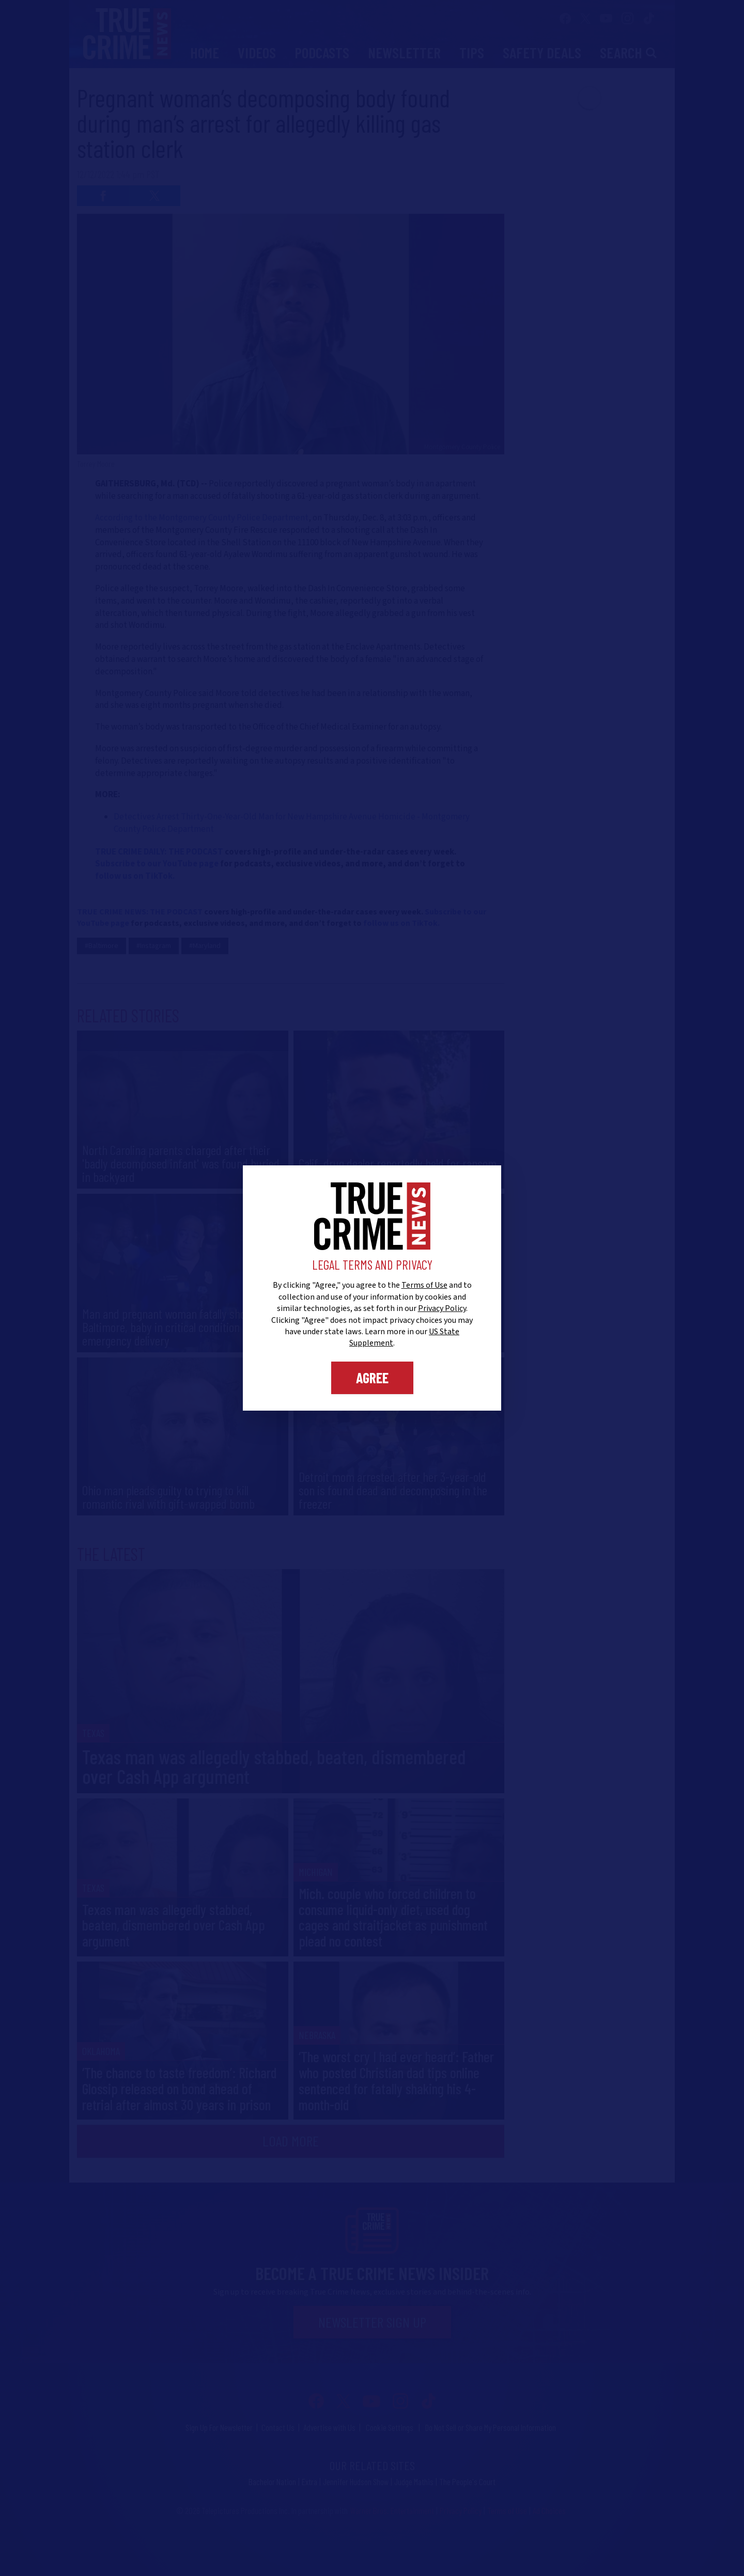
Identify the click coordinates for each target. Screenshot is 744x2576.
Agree (372, 1377)
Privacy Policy (442, 1308)
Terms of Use (424, 1285)
